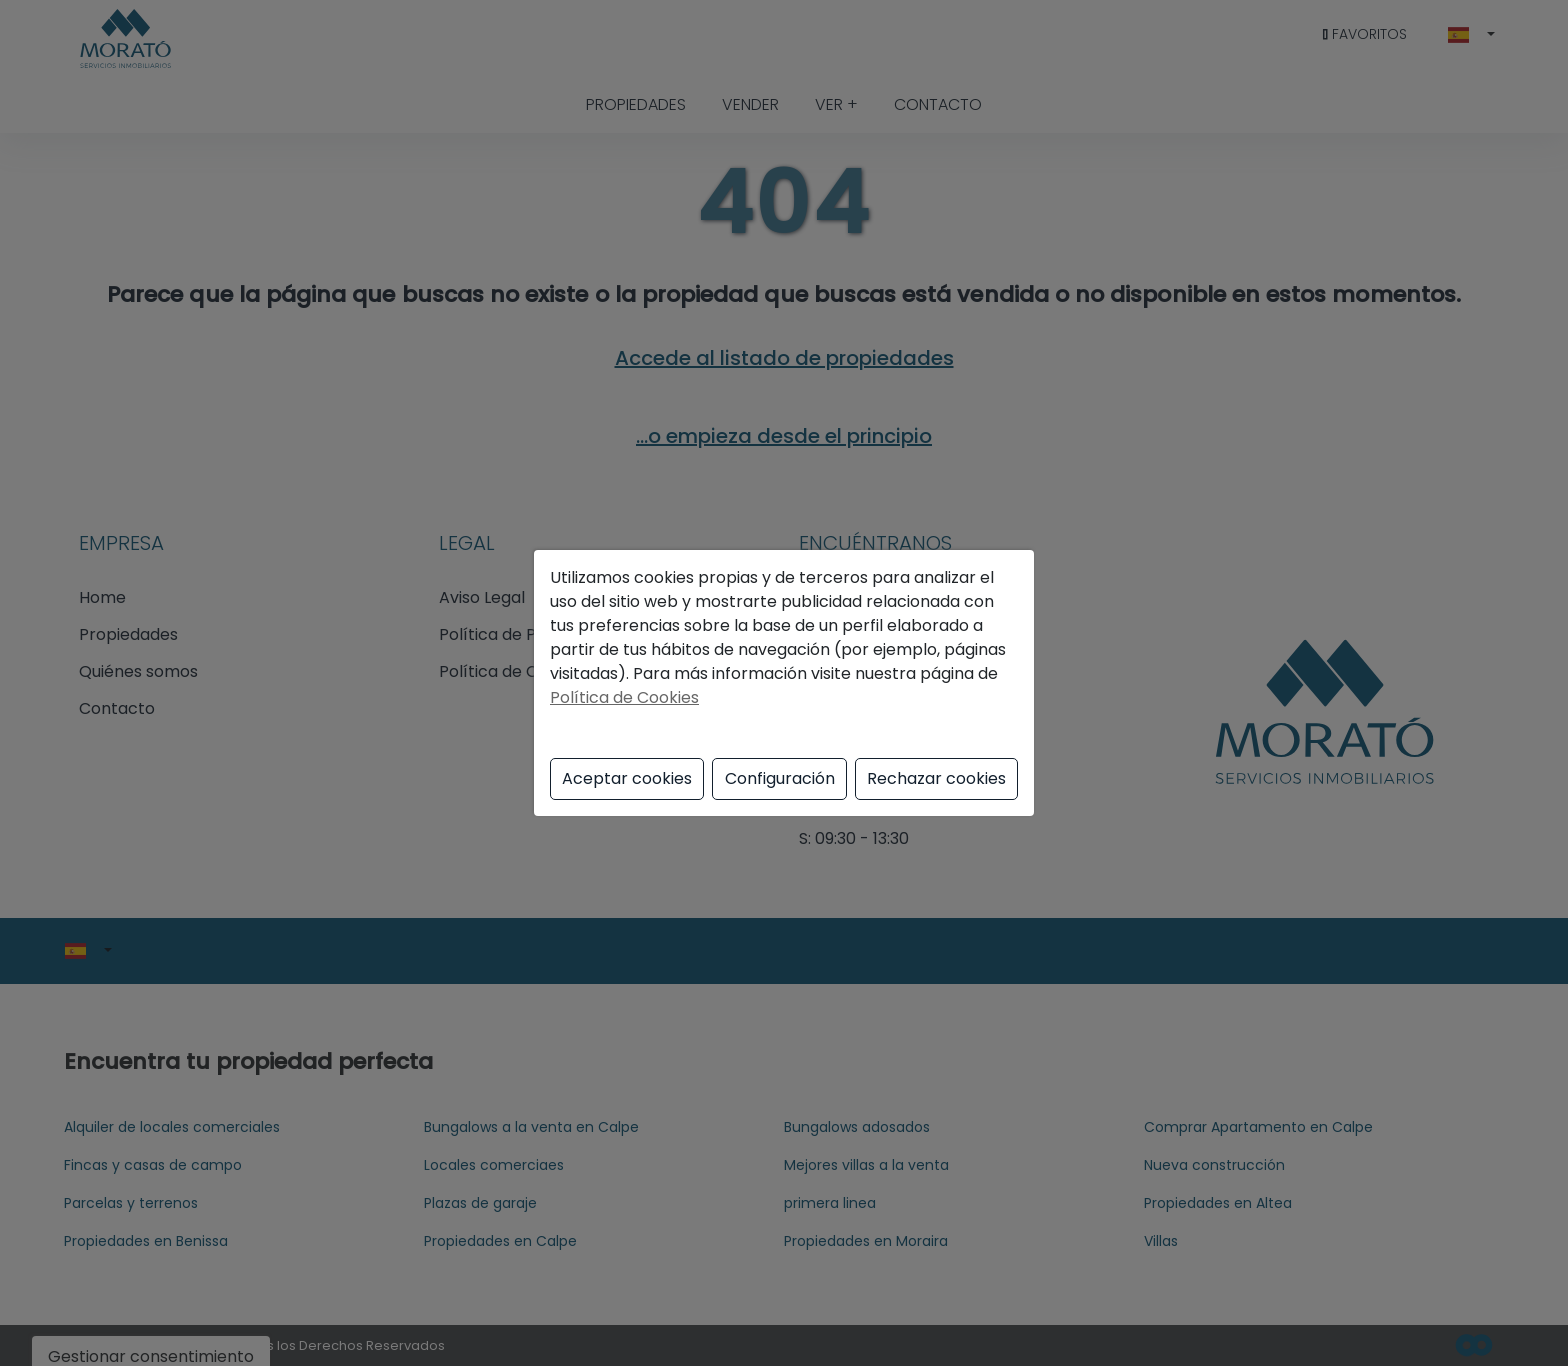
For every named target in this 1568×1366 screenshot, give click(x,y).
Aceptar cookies (627, 778)
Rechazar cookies (936, 778)
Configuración (780, 778)
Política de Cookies (624, 697)
